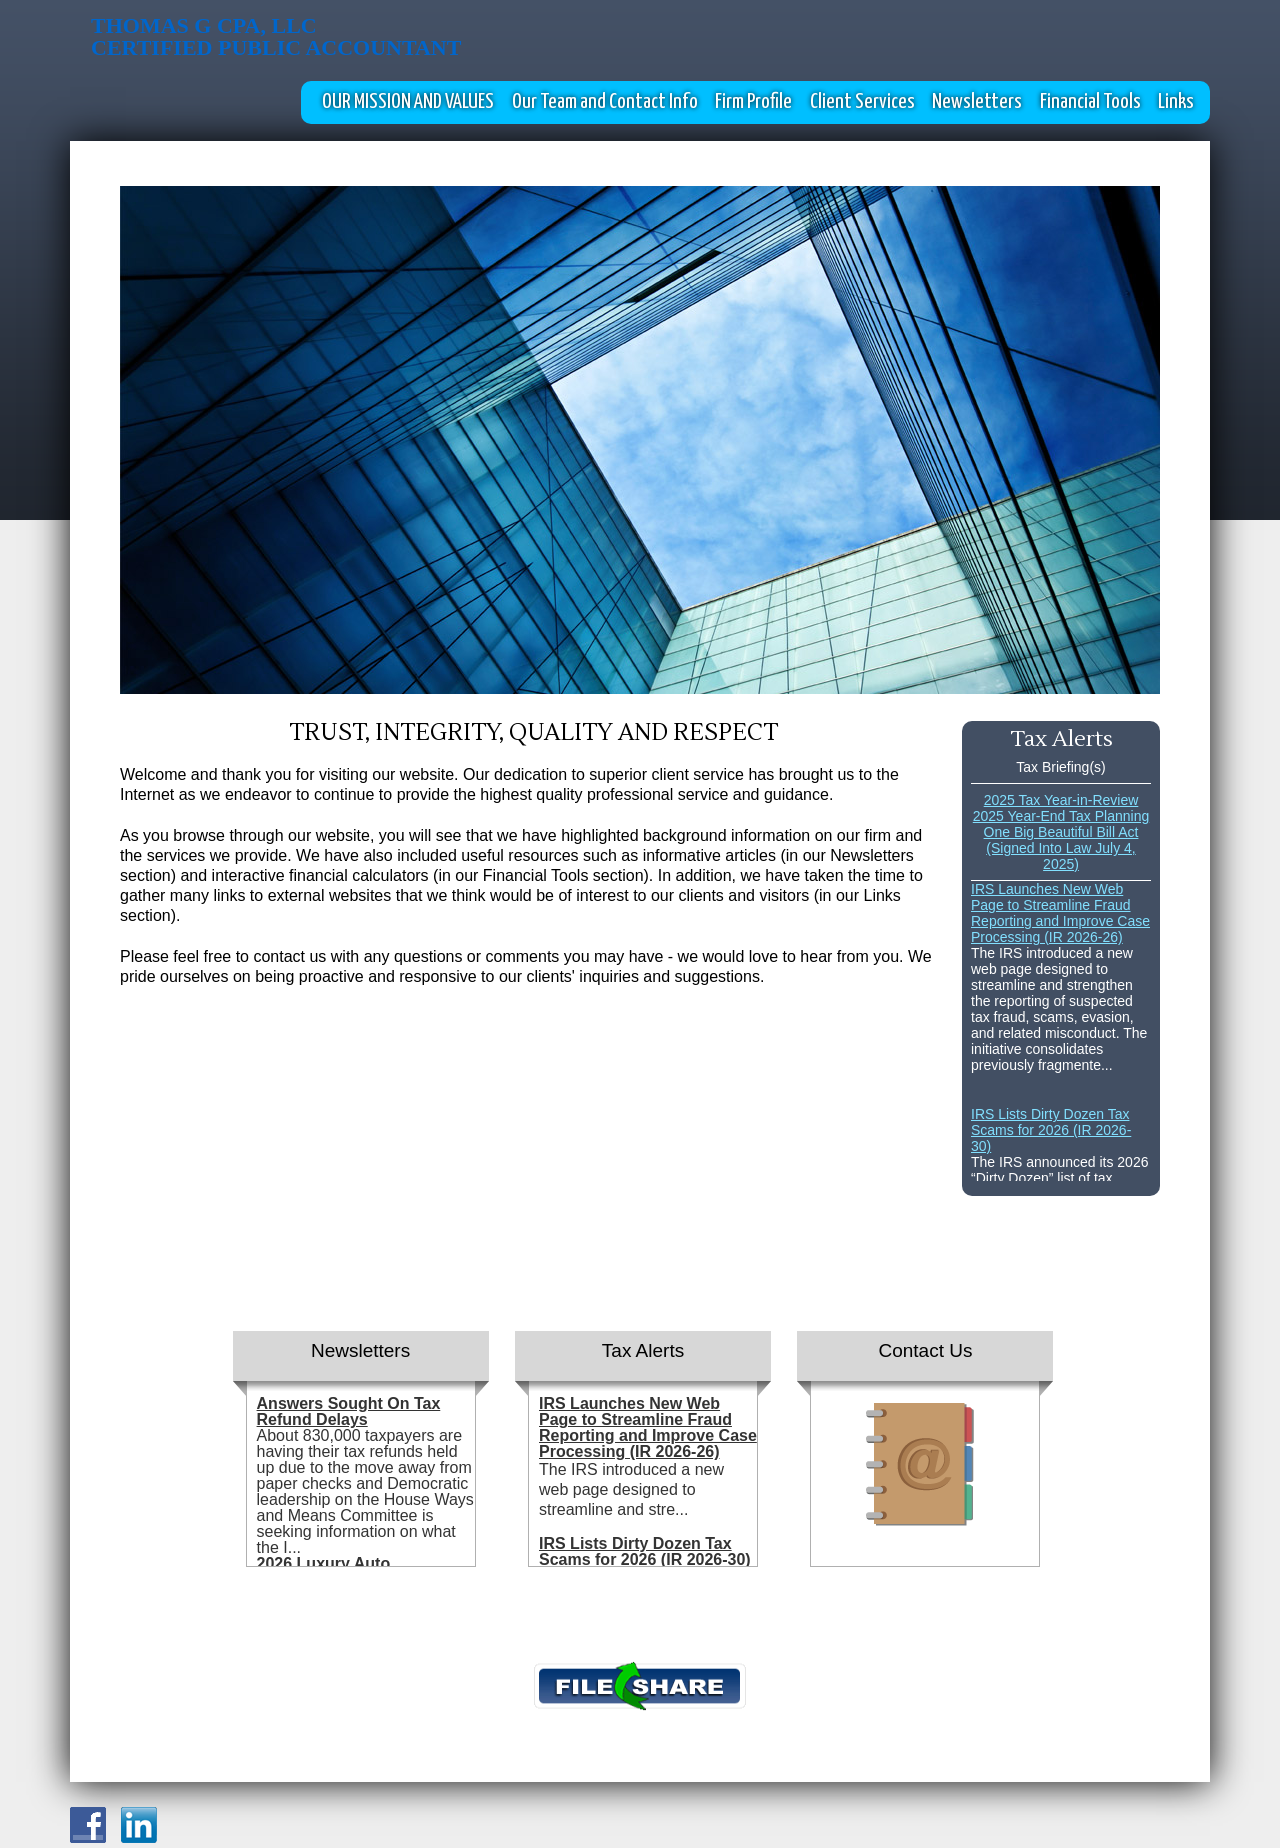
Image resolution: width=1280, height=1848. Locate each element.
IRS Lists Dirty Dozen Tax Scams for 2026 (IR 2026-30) (1051, 1130)
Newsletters (977, 102)
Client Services (862, 102)
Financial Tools (1090, 102)
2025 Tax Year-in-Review (1061, 800)
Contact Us (925, 1350)
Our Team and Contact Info (605, 102)
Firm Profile (753, 102)
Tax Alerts (643, 1350)
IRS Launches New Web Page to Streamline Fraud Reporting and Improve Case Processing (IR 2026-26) (1060, 913)
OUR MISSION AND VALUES (408, 102)
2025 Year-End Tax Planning (1061, 816)
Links (1176, 102)
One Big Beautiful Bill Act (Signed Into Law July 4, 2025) (1061, 848)
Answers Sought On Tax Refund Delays (349, 1411)
